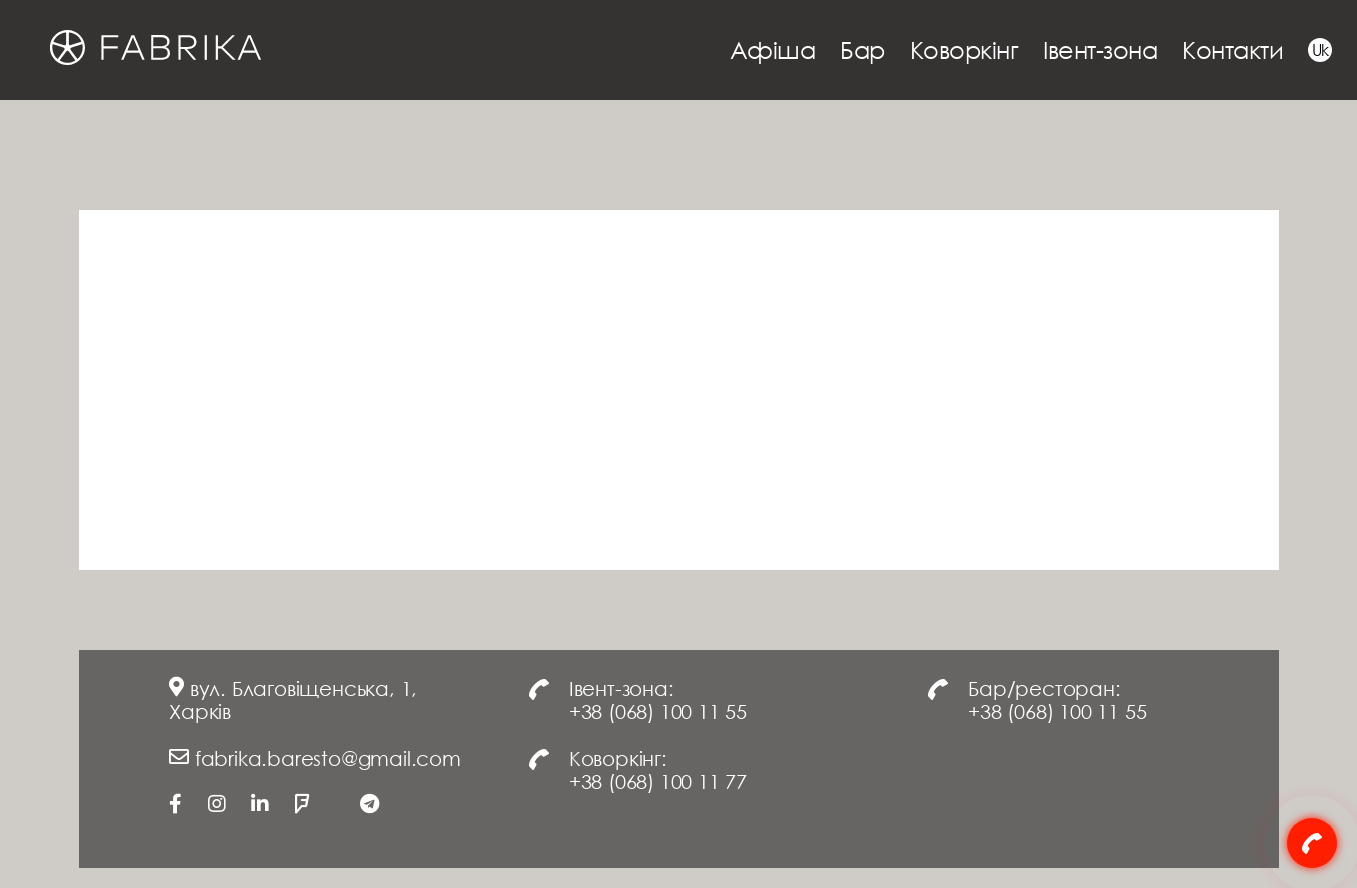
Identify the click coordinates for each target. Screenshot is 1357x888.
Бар (862, 49)
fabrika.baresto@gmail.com (328, 758)
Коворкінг (964, 49)
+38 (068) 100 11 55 (658, 711)
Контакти (1232, 49)
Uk (1320, 50)
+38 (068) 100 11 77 (658, 781)
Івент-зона (1100, 49)
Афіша (773, 49)
